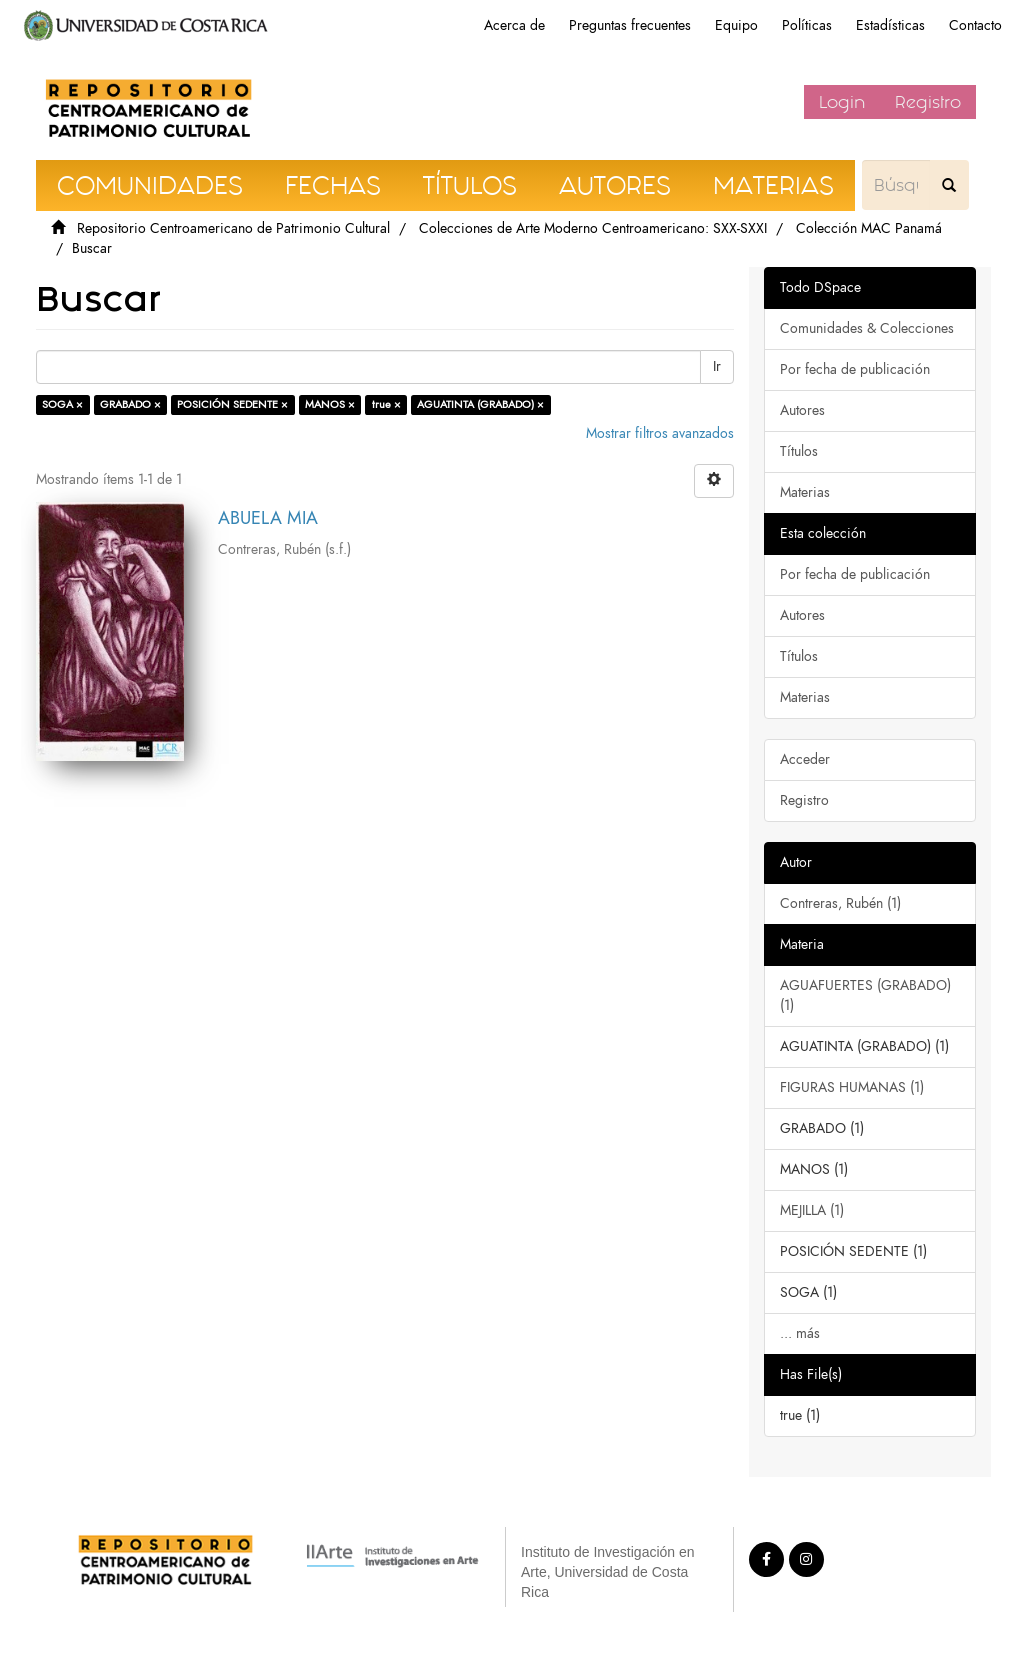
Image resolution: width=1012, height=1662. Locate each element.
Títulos (799, 451)
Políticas (807, 25)
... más (800, 1333)
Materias (805, 492)
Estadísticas (890, 25)
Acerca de (514, 25)
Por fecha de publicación (855, 369)
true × (386, 404)
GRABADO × (130, 404)
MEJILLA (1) (812, 1210)
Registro (928, 102)
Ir (717, 366)
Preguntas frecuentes (630, 25)
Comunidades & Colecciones (867, 328)
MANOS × (330, 404)
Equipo (736, 25)
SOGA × (62, 404)
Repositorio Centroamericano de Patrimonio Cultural (233, 228)
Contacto (975, 25)
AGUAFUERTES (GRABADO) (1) (865, 995)
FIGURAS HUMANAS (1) (852, 1087)
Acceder (805, 759)
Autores (802, 410)
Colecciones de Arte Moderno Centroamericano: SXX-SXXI (593, 228)
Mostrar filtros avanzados (660, 433)
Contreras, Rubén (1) (840, 903)
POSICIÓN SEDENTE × (232, 404)
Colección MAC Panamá (869, 228)
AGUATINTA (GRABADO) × (480, 404)
